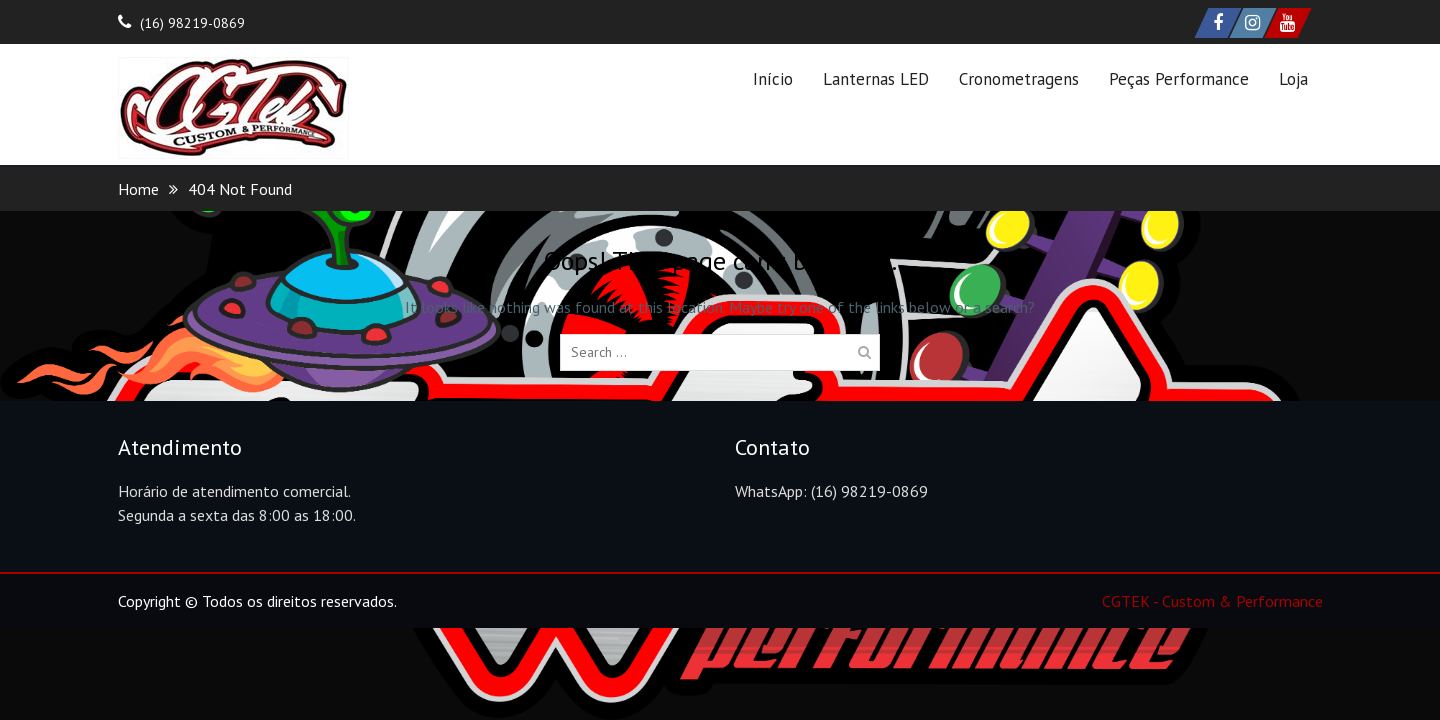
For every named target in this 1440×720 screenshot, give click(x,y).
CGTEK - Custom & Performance (1212, 601)
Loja (1293, 79)
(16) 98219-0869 (192, 23)
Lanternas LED (876, 79)
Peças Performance (1179, 79)
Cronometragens (1019, 79)
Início (773, 79)
